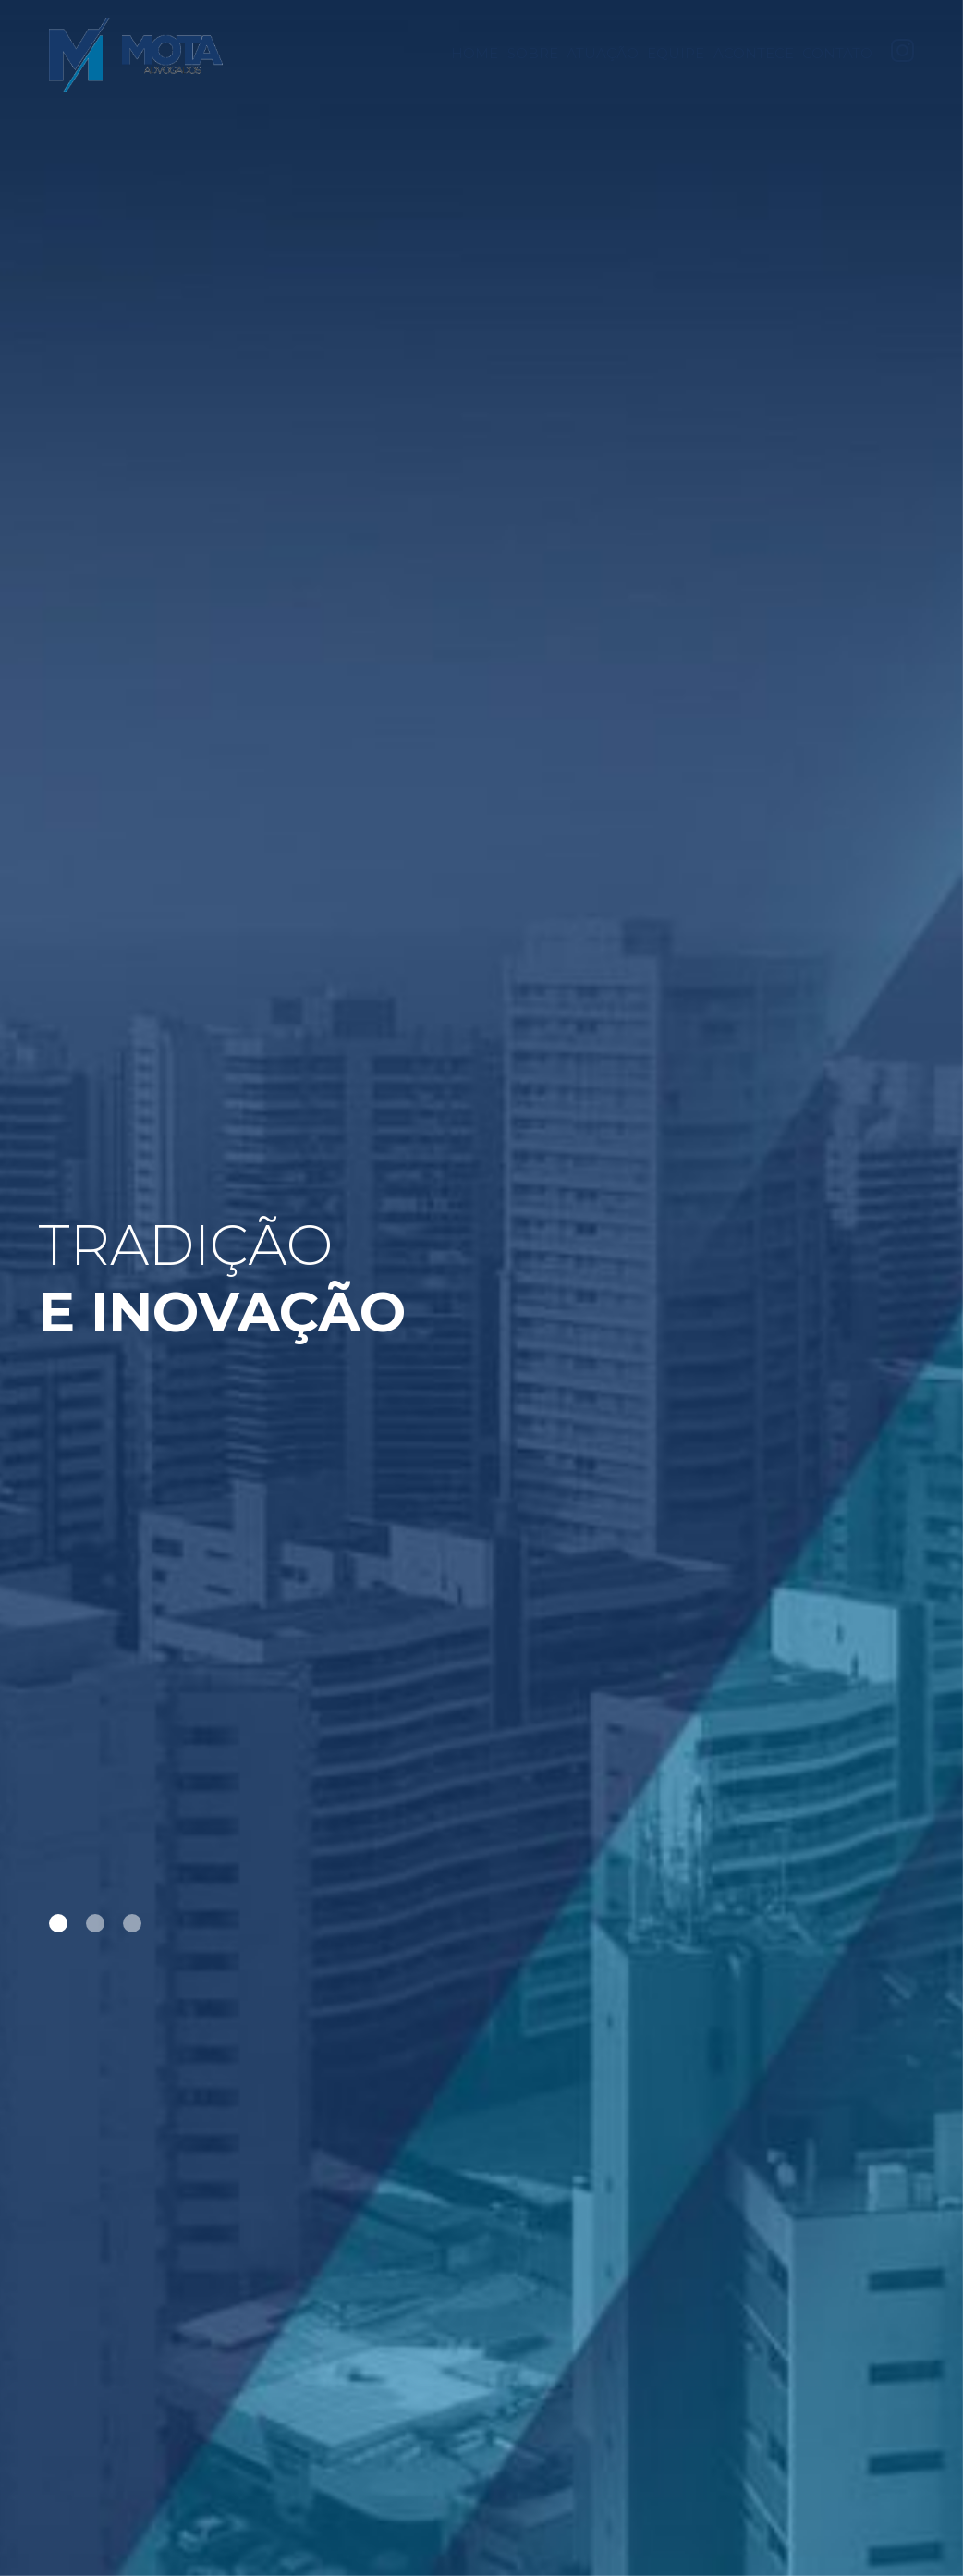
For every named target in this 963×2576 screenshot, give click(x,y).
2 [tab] (95, 1923)
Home (474, 54)
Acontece (753, 54)
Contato (837, 54)
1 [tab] (58, 1923)
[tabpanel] (481, 1288)
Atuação (603, 54)
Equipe (675, 54)
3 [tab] (132, 1923)
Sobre (532, 54)
